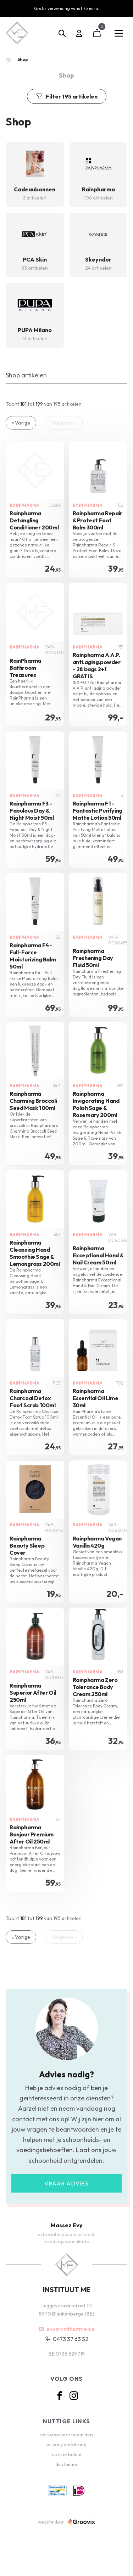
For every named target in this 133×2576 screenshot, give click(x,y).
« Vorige (21, 423)
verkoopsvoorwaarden (66, 2434)
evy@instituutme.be (67, 2329)
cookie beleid (67, 2454)
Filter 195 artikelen (67, 96)
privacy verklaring (66, 2444)
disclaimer (66, 2464)
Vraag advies (66, 2183)
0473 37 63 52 (66, 2338)
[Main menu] (118, 33)
